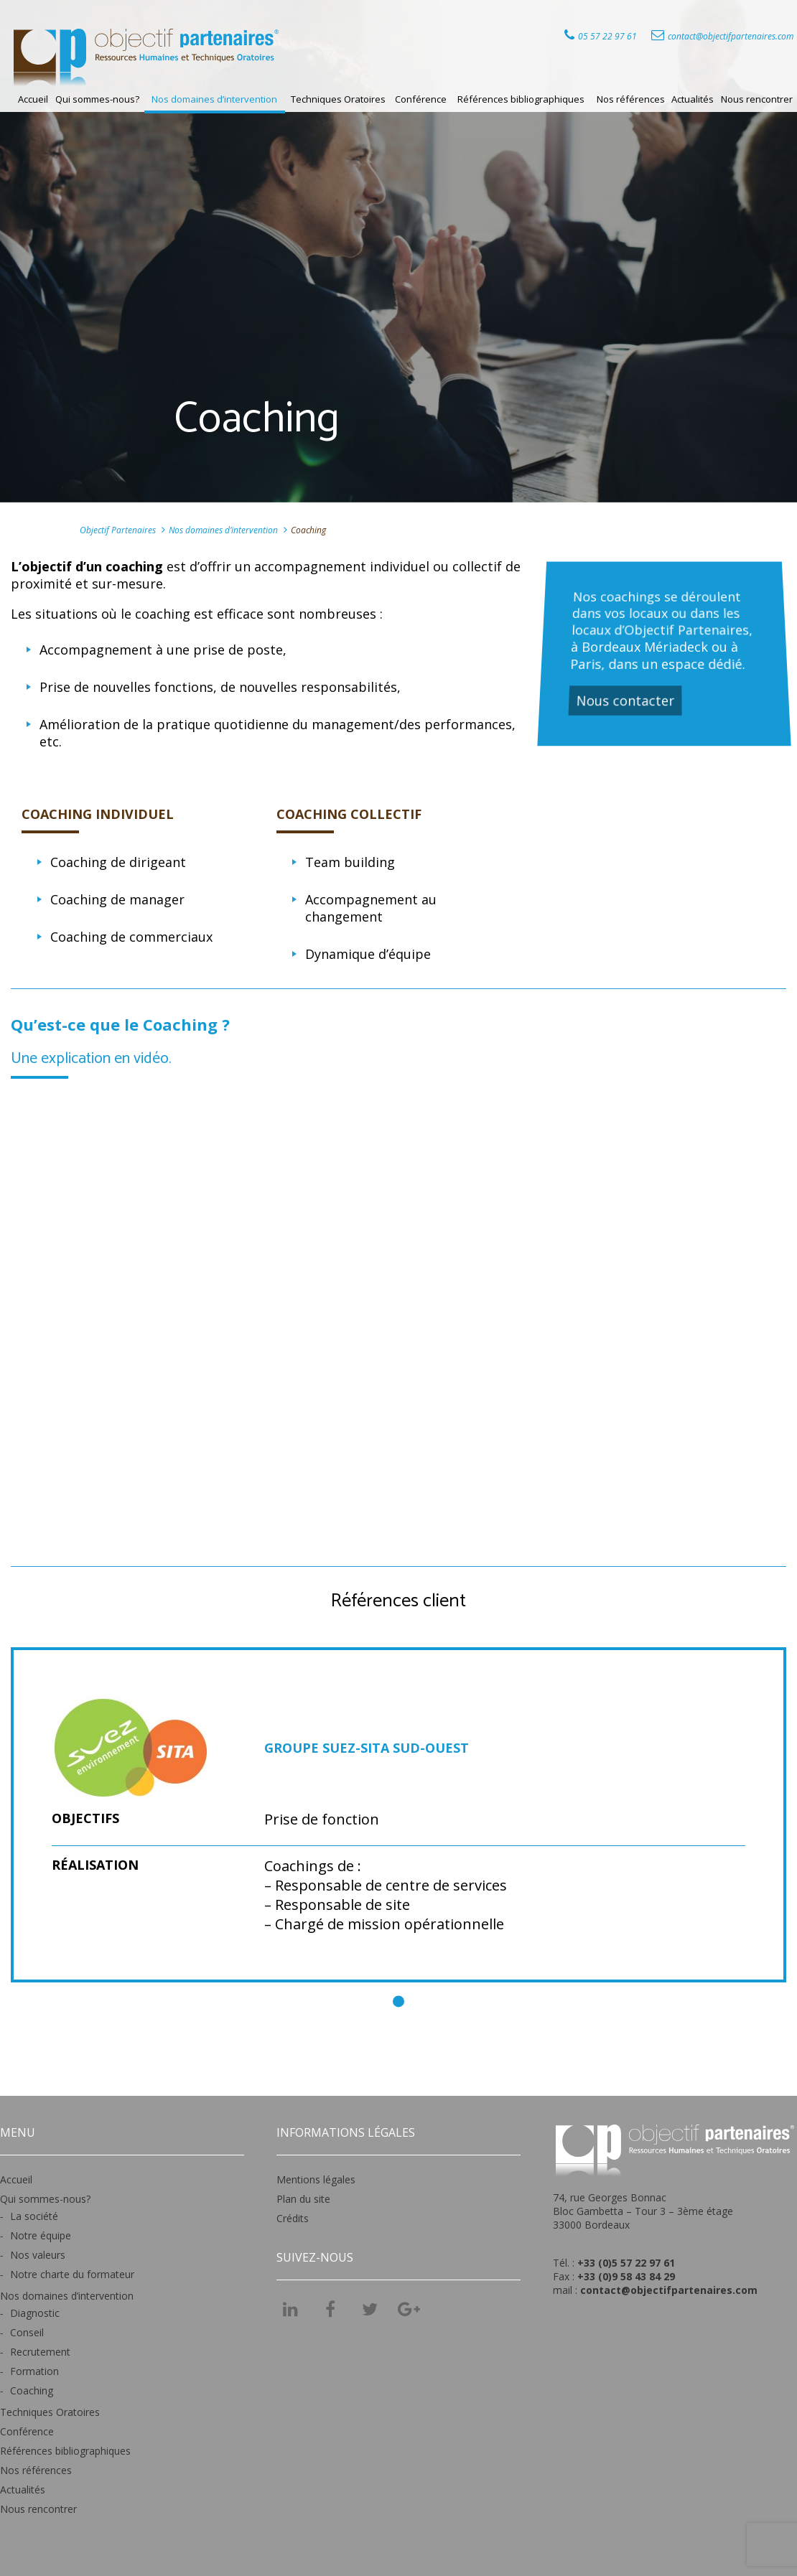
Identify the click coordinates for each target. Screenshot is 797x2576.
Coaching (31, 2390)
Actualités (692, 99)
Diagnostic (35, 2313)
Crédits (292, 2218)
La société (34, 2216)
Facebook (330, 2309)
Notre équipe (40, 2235)
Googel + (409, 2313)
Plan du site (303, 2199)
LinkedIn (290, 2309)
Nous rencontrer (757, 99)
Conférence (421, 99)
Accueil (33, 99)
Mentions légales (315, 2179)
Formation (34, 2371)
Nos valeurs (37, 2255)
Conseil (27, 2332)
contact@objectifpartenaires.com (730, 36)
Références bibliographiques (520, 99)
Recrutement (40, 2352)
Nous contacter (626, 698)
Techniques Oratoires (338, 99)
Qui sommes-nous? (97, 99)
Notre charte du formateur (72, 2274)
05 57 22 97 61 (607, 36)
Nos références (631, 99)
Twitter (369, 2309)
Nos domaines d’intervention (214, 99)
